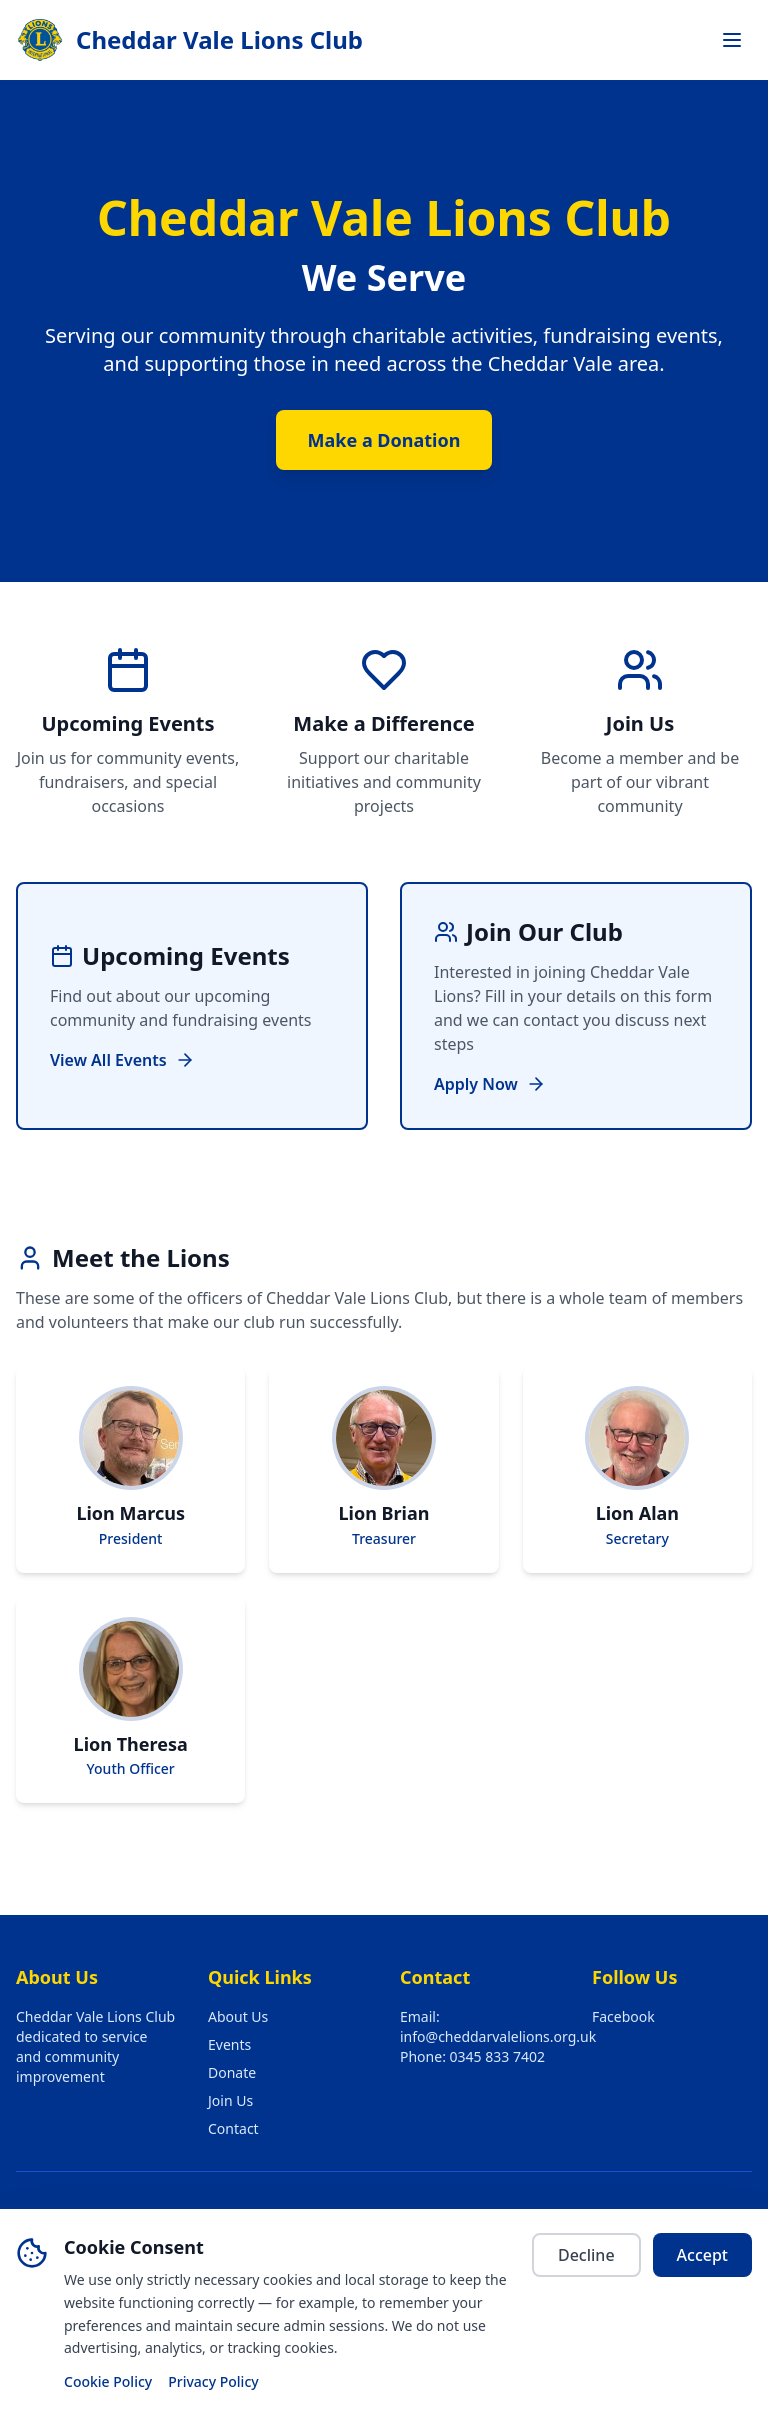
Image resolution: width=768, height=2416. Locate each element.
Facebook (623, 2016)
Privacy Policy (213, 2381)
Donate (232, 2072)
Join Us (230, 2100)
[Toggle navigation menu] (732, 40)
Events (229, 2044)
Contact (233, 2128)
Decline (586, 2255)
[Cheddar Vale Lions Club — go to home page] (189, 40)
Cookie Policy (108, 2381)
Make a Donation (384, 440)
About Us (238, 2016)
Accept (702, 2255)
